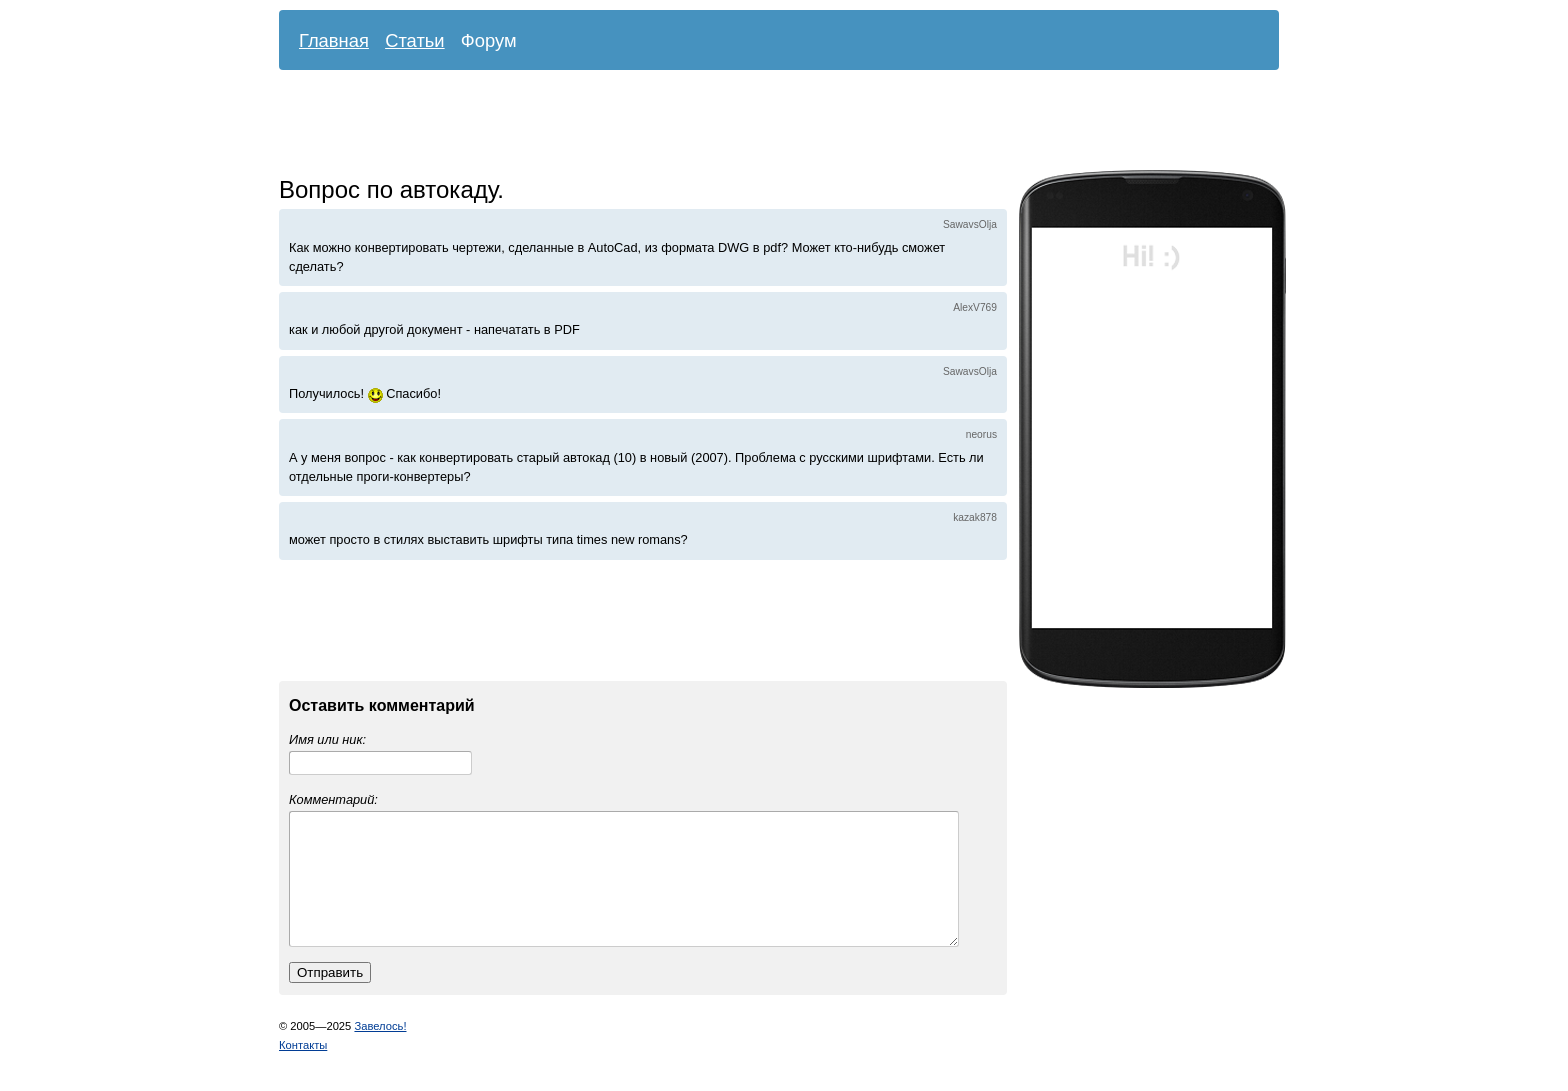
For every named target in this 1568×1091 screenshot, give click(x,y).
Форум (489, 40)
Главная (334, 40)
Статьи (415, 40)
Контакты (303, 1069)
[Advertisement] (764, 125)
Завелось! (380, 1050)
